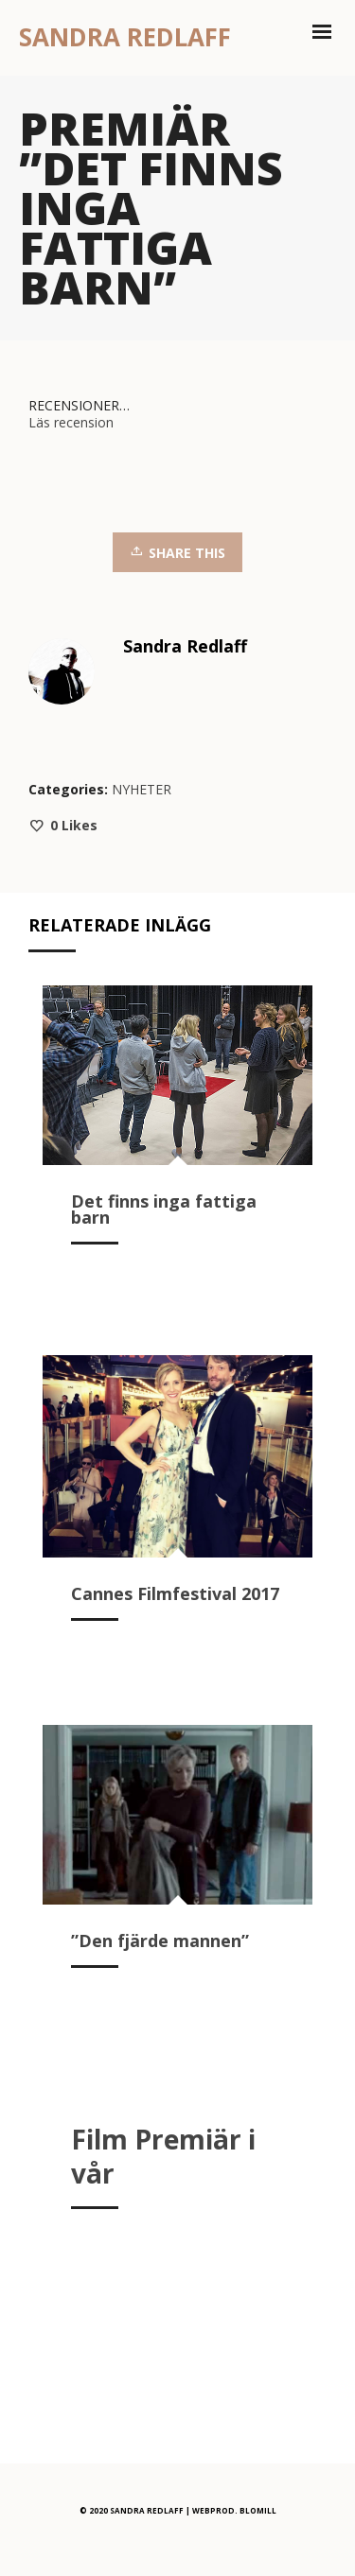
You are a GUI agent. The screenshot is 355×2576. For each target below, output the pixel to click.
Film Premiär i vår (163, 2156)
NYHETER (141, 789)
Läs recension (71, 422)
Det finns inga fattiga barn (164, 1209)
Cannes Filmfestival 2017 (175, 1593)
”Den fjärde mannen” (160, 1940)
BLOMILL (258, 2510)
